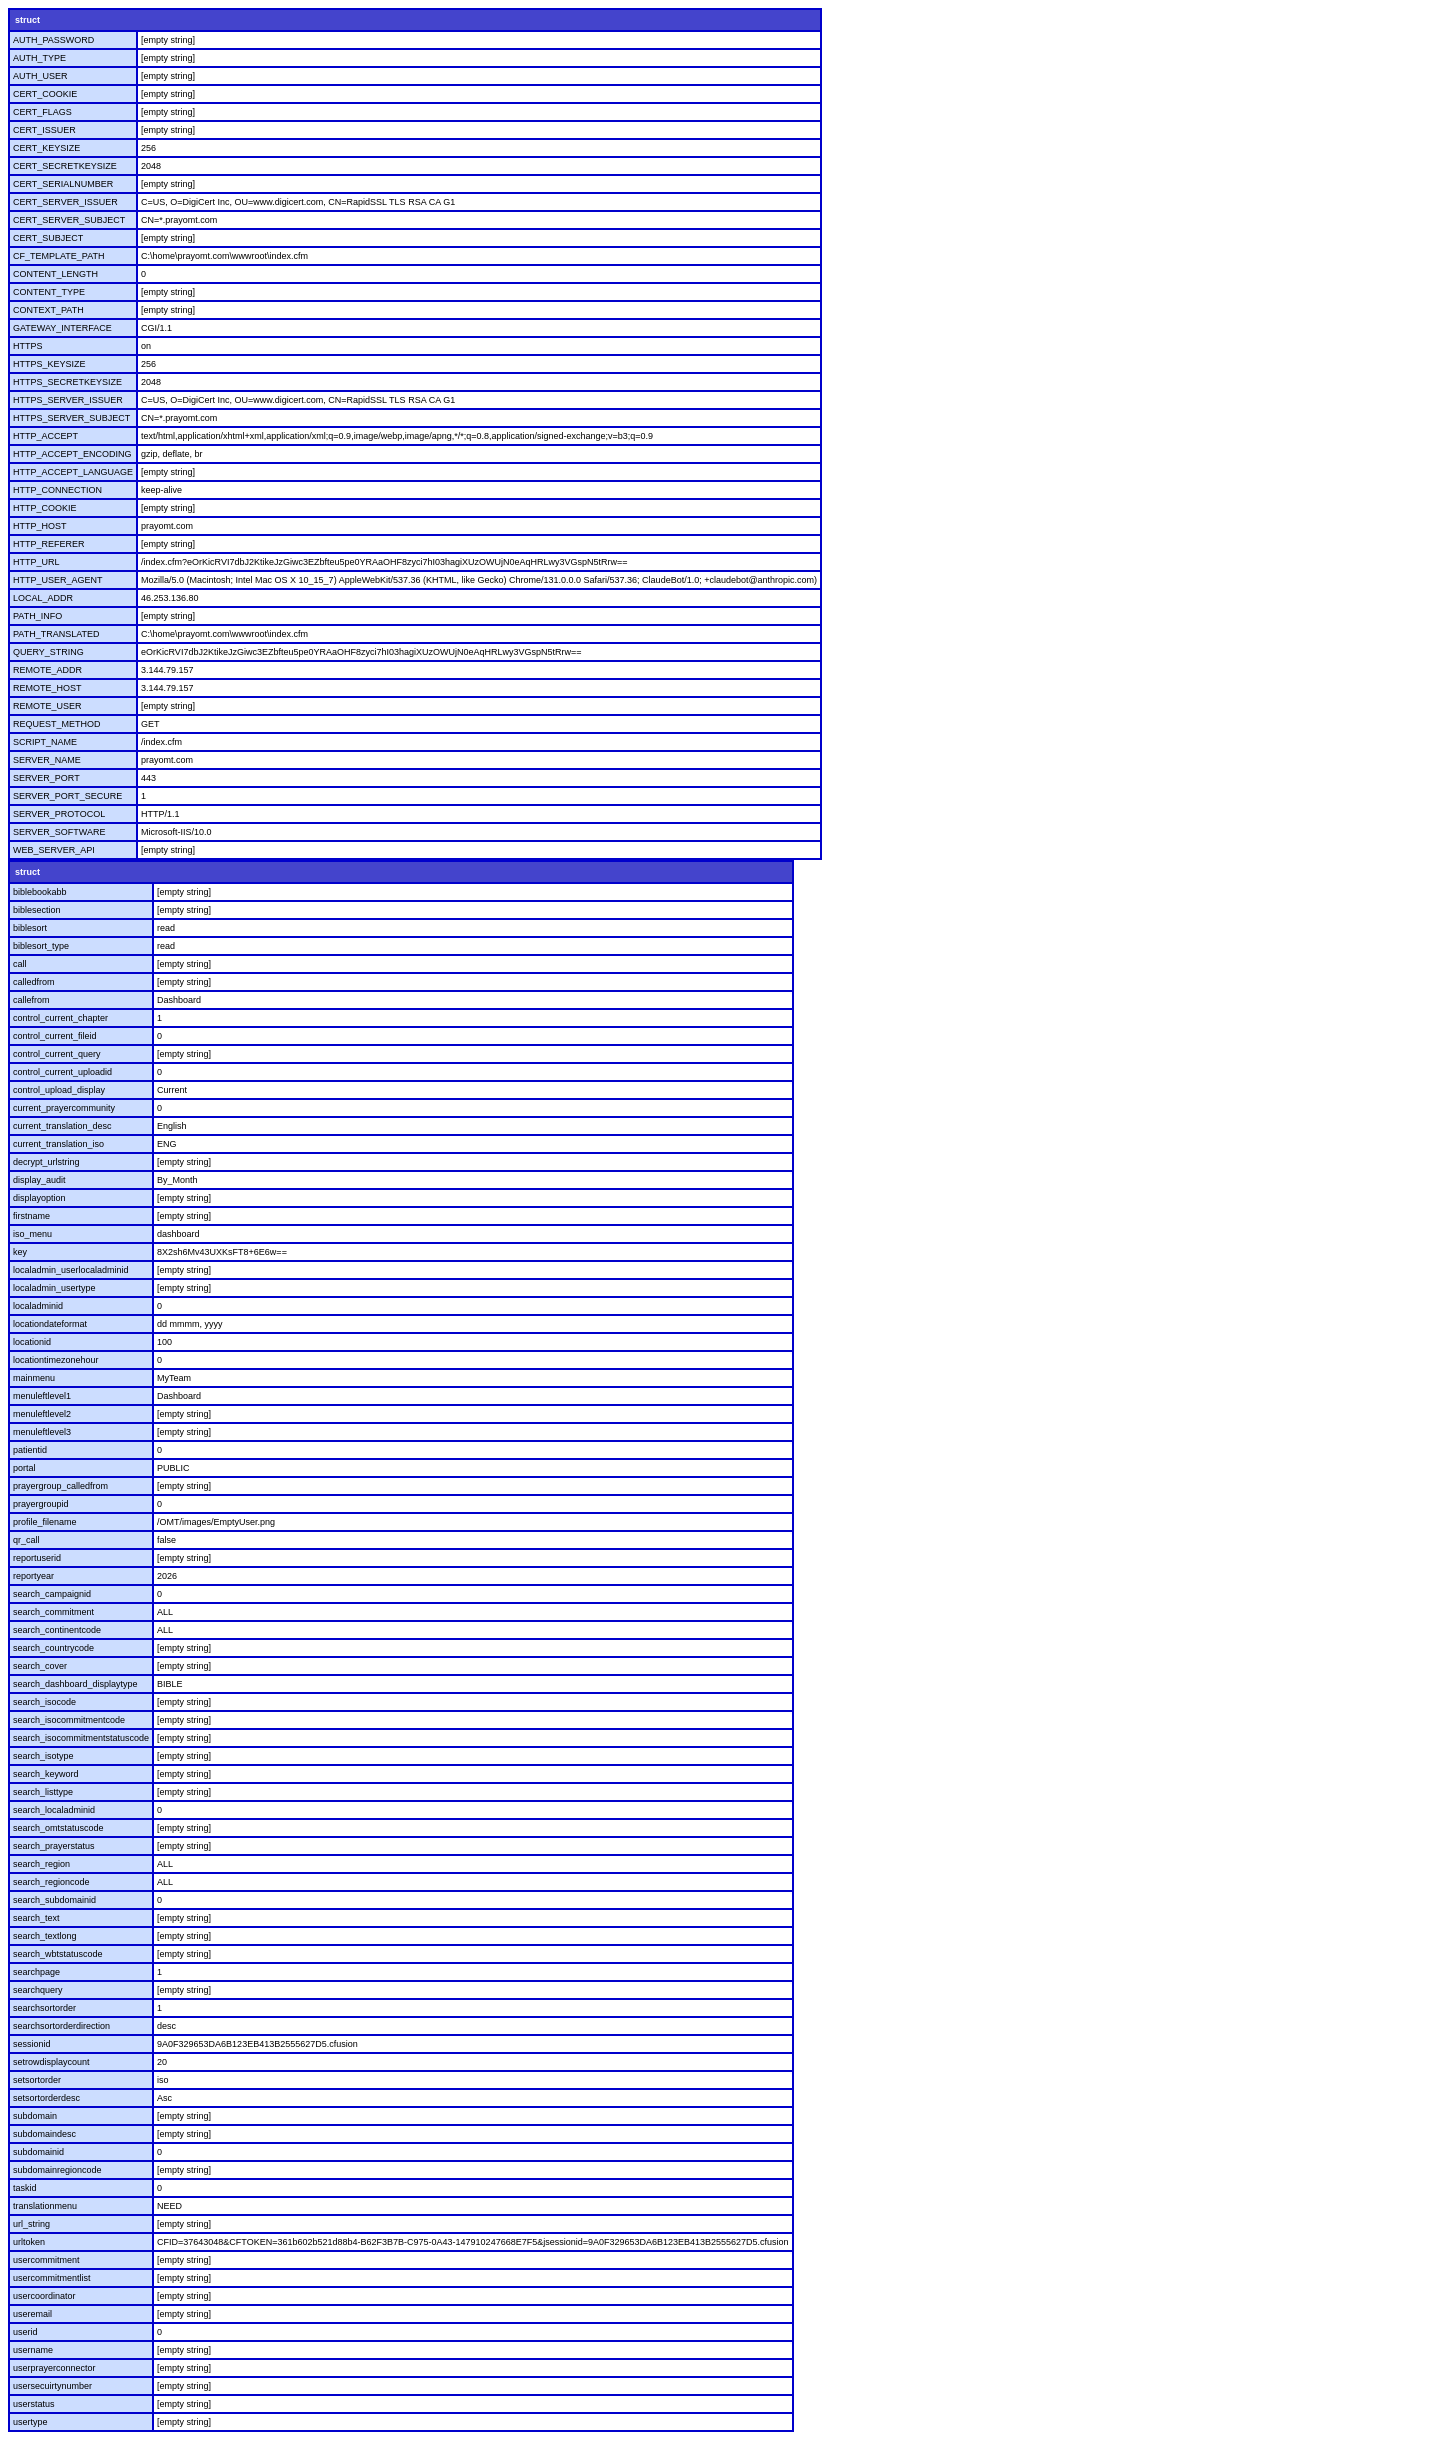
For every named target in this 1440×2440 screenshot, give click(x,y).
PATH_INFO (37, 616)
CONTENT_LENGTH (55, 274)
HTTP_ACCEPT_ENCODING (72, 454)
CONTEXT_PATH (48, 310)
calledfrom (34, 982)
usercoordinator (44, 2296)
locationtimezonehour (56, 1360)
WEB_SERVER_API (54, 850)
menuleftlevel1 (42, 1396)
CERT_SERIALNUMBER (63, 184)
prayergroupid (41, 1504)
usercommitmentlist (52, 2278)
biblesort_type (41, 946)
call (20, 964)
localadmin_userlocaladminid (71, 1270)
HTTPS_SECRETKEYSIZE (67, 382)
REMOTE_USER (47, 706)
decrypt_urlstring (46, 1162)
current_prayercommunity (64, 1108)
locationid (32, 1342)
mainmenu (34, 1378)
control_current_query (57, 1054)
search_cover (40, 1666)
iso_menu (32, 1234)
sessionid (32, 2044)
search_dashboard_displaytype (75, 1684)
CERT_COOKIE (45, 94)
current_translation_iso (58, 1144)
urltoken (29, 2242)
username (33, 2350)
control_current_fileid (55, 1036)
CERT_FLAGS (42, 112)
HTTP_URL (36, 562)
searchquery (38, 1990)
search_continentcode (57, 1630)
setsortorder (37, 2080)
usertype (30, 2422)
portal (24, 1468)
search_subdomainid (54, 1900)
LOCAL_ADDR (43, 598)
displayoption (39, 1198)
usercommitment (46, 2260)
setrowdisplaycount (51, 2062)
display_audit (39, 1180)
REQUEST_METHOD (57, 724)
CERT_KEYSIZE (46, 148)
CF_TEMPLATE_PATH (59, 256)
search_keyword (46, 1774)
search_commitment (53, 1612)
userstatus (34, 2404)
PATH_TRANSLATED (56, 634)
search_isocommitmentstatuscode (81, 1738)
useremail (32, 2314)
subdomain (35, 2116)
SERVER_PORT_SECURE (67, 796)
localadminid (38, 1306)
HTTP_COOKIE (45, 508)
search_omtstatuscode (58, 1828)
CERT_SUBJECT (48, 238)
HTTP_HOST (40, 526)
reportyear (33, 1576)
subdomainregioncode (57, 2170)
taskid (25, 2188)
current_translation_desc (62, 1126)
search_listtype (43, 1792)
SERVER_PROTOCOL (59, 814)
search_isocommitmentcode (69, 1720)
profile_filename (45, 1522)
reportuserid (37, 1558)
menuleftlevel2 (42, 1414)
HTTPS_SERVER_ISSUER (68, 400)
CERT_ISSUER (44, 130)
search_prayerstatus (54, 1846)
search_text (36, 1918)
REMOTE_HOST (47, 688)
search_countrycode (53, 1648)
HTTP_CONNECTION (57, 490)
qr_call (26, 1540)
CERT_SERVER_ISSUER (65, 202)
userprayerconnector (54, 2368)
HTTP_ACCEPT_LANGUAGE (73, 472)
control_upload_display (59, 1090)
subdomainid (38, 2152)
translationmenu (45, 2206)
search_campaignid (52, 1594)
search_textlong (45, 1936)
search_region (41, 1864)
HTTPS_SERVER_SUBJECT (71, 418)
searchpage (36, 1972)
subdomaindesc (44, 2134)
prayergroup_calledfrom (60, 1486)
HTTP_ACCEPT (45, 436)
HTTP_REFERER (49, 544)
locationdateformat (50, 1324)
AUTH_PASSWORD (53, 40)
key (20, 1252)
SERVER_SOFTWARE (59, 832)
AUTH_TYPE (39, 58)
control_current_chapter (60, 1018)
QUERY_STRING (48, 652)
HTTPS (28, 346)
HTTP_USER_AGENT (58, 580)
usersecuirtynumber (52, 2386)
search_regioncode (51, 1882)
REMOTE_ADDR (47, 670)
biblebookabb (40, 892)
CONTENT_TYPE (49, 292)
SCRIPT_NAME (45, 742)
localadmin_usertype (54, 1288)
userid (25, 2332)
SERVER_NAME (47, 760)
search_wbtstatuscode (58, 1954)
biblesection (37, 910)
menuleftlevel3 (42, 1432)
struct (27, 20)
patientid (30, 1450)
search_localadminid (54, 1810)
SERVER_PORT (46, 778)
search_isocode (44, 1702)
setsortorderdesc (46, 2098)
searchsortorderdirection (61, 2026)
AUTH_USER (40, 76)
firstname (31, 1216)
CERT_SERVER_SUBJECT (69, 220)
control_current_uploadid (62, 1072)
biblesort (30, 928)
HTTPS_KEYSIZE (49, 364)
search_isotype (43, 1756)
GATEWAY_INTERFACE (62, 328)
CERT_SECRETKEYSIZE (65, 166)
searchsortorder (44, 2008)
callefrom (31, 1000)
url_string (31, 2224)
